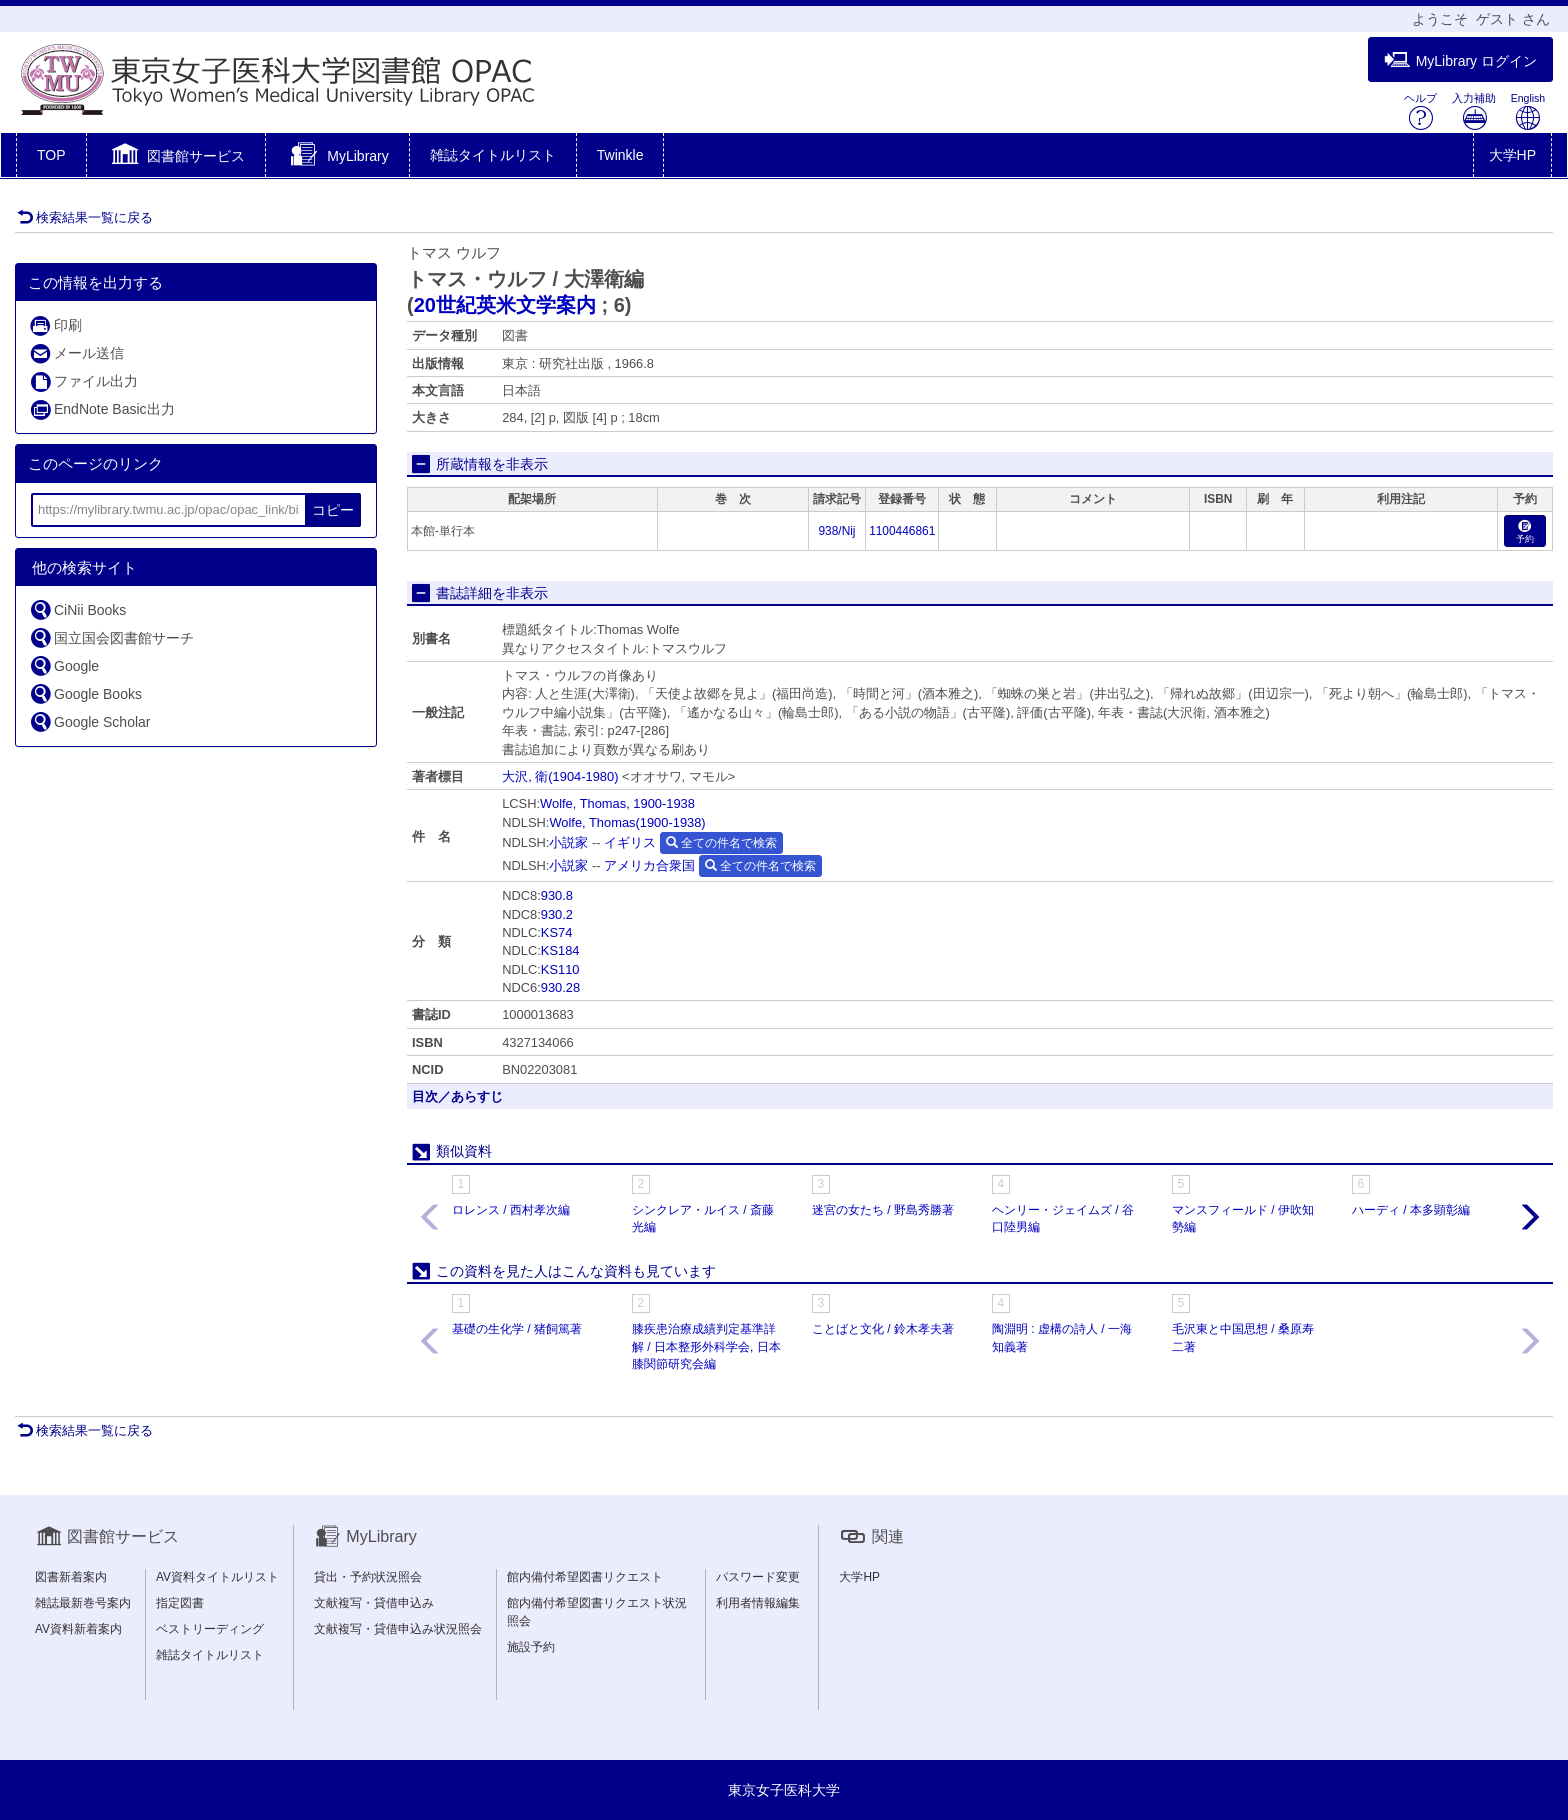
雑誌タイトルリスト (493, 155)
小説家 (568, 842)
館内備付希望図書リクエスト (585, 1577)
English (1528, 111)
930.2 (557, 914)
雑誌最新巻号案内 (83, 1603)
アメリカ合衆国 (649, 865)
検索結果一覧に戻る (85, 217)
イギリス (630, 842)
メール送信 (76, 353)
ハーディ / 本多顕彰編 (1411, 1210)
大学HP (1512, 155)
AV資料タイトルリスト (217, 1577)
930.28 (560, 987)
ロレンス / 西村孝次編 (511, 1210)
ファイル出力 (83, 381)
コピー (333, 510)
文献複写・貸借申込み (374, 1603)
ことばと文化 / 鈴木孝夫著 (883, 1329)
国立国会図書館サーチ (111, 637)
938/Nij (837, 531)
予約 (1525, 532)
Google (64, 665)
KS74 (557, 932)
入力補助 (1474, 111)
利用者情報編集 (758, 1603)
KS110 (560, 969)
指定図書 (180, 1603)
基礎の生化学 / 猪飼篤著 (517, 1329)
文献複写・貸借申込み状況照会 (398, 1629)
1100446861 (902, 531)
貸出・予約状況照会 (368, 1577)
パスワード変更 (758, 1577)
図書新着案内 (71, 1577)
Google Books (85, 693)
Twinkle (620, 155)
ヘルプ (1420, 111)
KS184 (560, 950)
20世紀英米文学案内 (505, 305)
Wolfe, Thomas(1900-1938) (627, 822)
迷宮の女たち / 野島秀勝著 (883, 1210)
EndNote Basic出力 (102, 409)
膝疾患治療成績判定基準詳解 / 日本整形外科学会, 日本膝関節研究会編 (706, 1346)
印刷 (55, 325)
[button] (176, 157)
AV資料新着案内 (78, 1629)
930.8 (557, 895)
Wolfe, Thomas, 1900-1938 (617, 803)
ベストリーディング (210, 1629)
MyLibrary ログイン (1460, 60)
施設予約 (531, 1647)
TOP (51, 155)
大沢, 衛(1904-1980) (560, 776)
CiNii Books (77, 609)
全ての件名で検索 (721, 843)
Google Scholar (90, 721)
